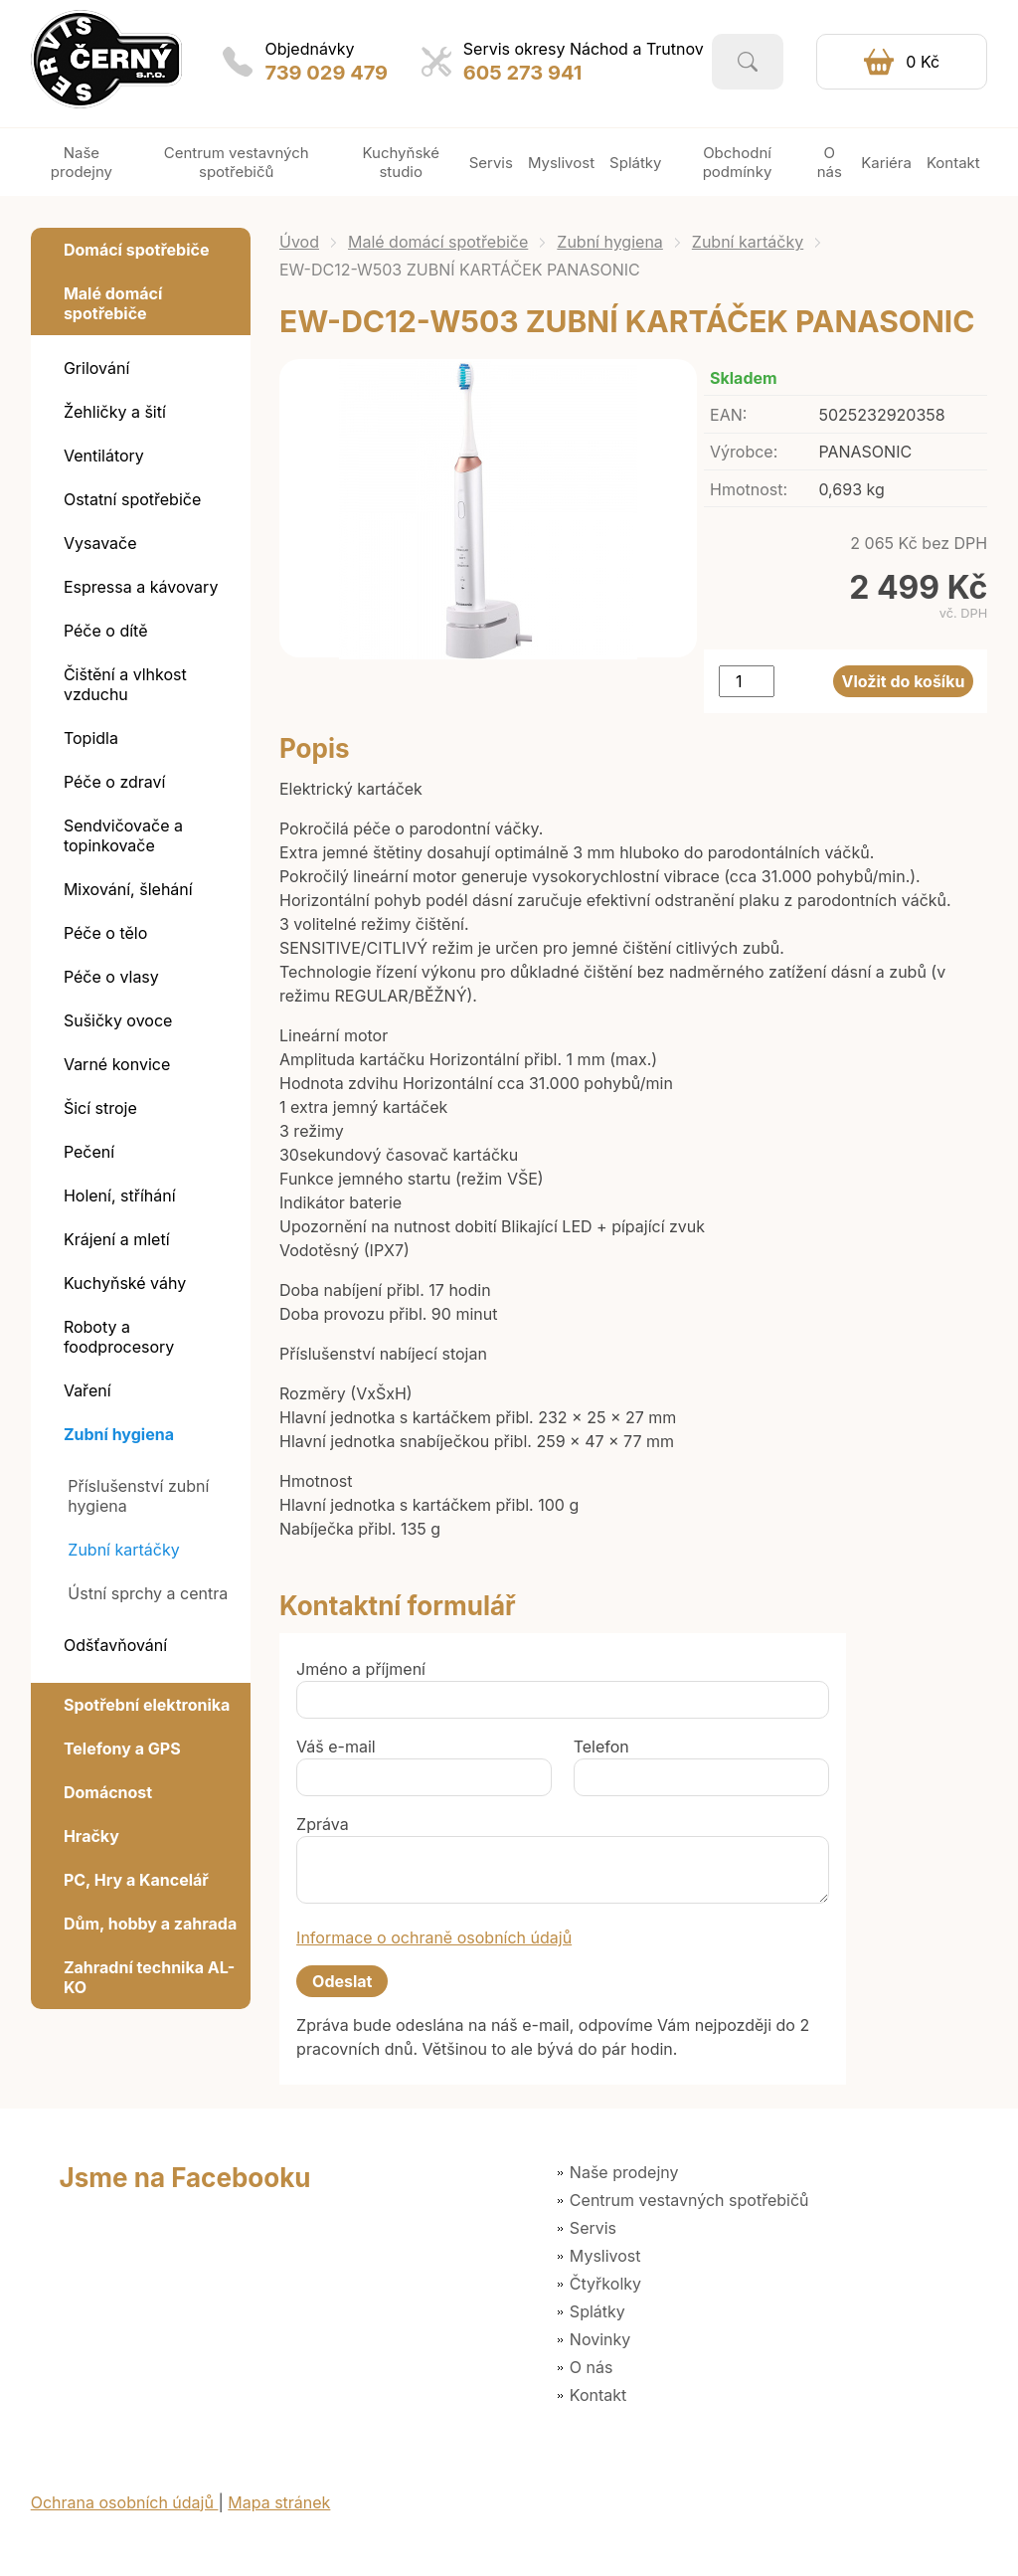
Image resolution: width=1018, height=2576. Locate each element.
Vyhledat (747, 62)
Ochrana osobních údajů (125, 2502)
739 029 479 (326, 73)
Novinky (600, 2339)
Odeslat (342, 1981)
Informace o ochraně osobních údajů (434, 1937)
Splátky (597, 2311)
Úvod (299, 242)
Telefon (601, 1746)
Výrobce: (743, 451)
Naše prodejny (624, 2172)
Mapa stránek (279, 2502)
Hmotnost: (748, 489)
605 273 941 (523, 73)
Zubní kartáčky (747, 242)
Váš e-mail (336, 1746)
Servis (593, 2228)
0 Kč (922, 62)
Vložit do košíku (903, 681)
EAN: (728, 415)
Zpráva (322, 1824)
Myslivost (605, 2256)
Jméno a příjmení (360, 1669)
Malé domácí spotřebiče (438, 242)
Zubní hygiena (610, 242)
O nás (591, 2367)
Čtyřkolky (605, 2284)
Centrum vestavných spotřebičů (689, 2200)
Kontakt (598, 2395)
